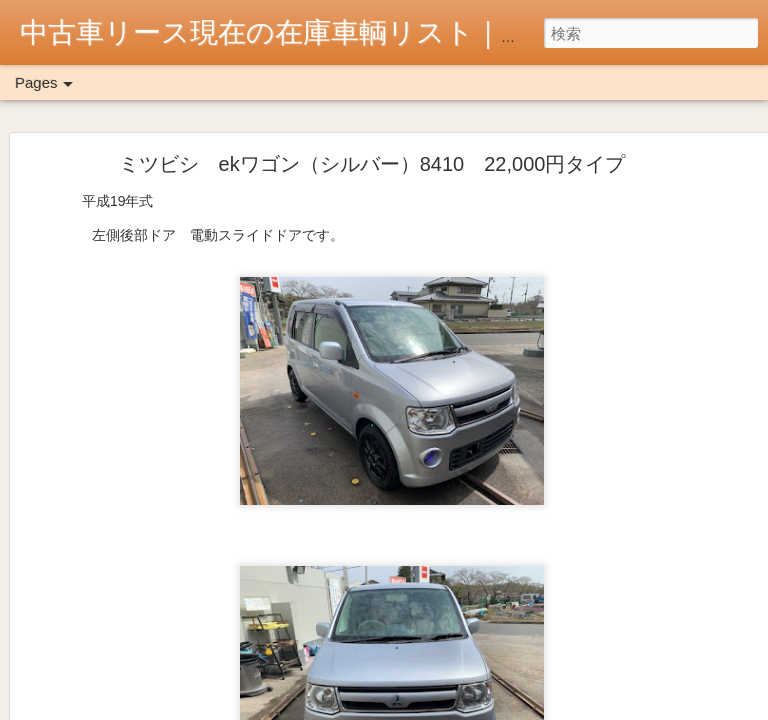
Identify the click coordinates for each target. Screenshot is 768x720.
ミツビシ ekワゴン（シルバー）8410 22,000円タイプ (372, 164)
